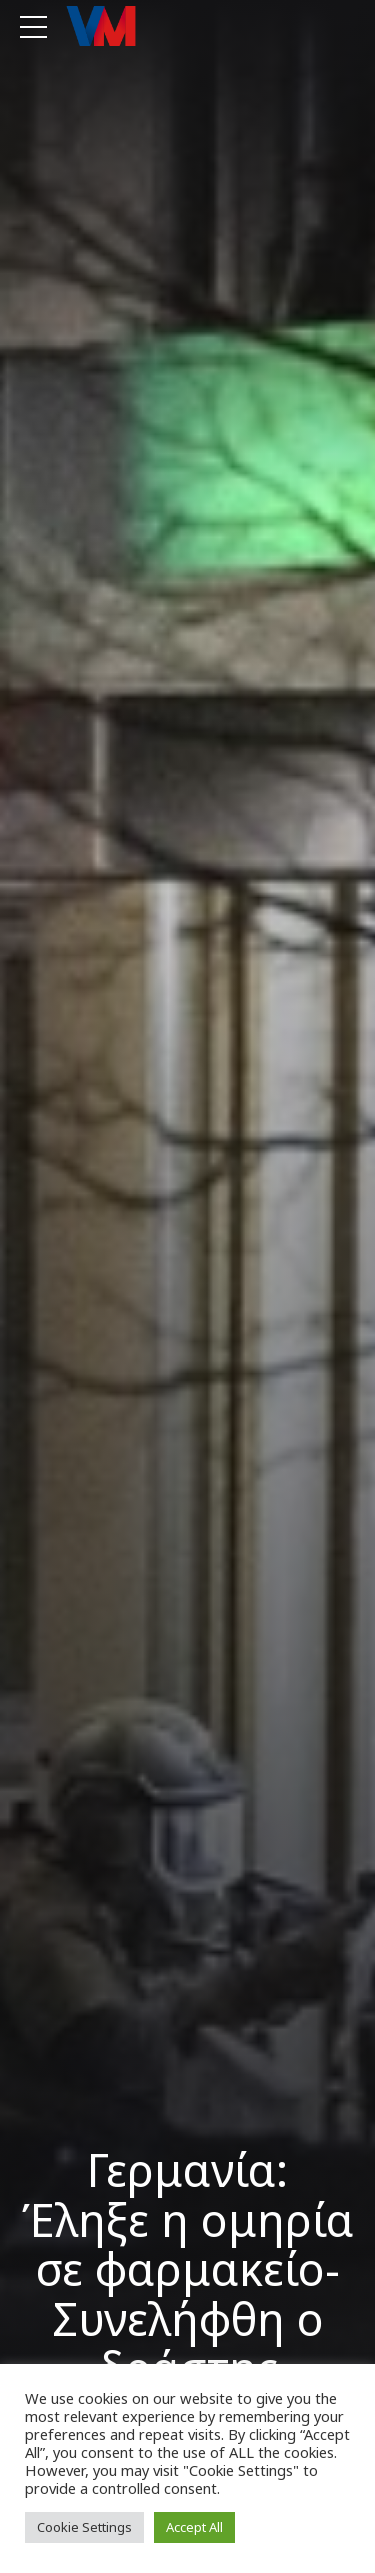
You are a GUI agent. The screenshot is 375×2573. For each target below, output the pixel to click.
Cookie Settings (84, 2527)
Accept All (194, 2527)
